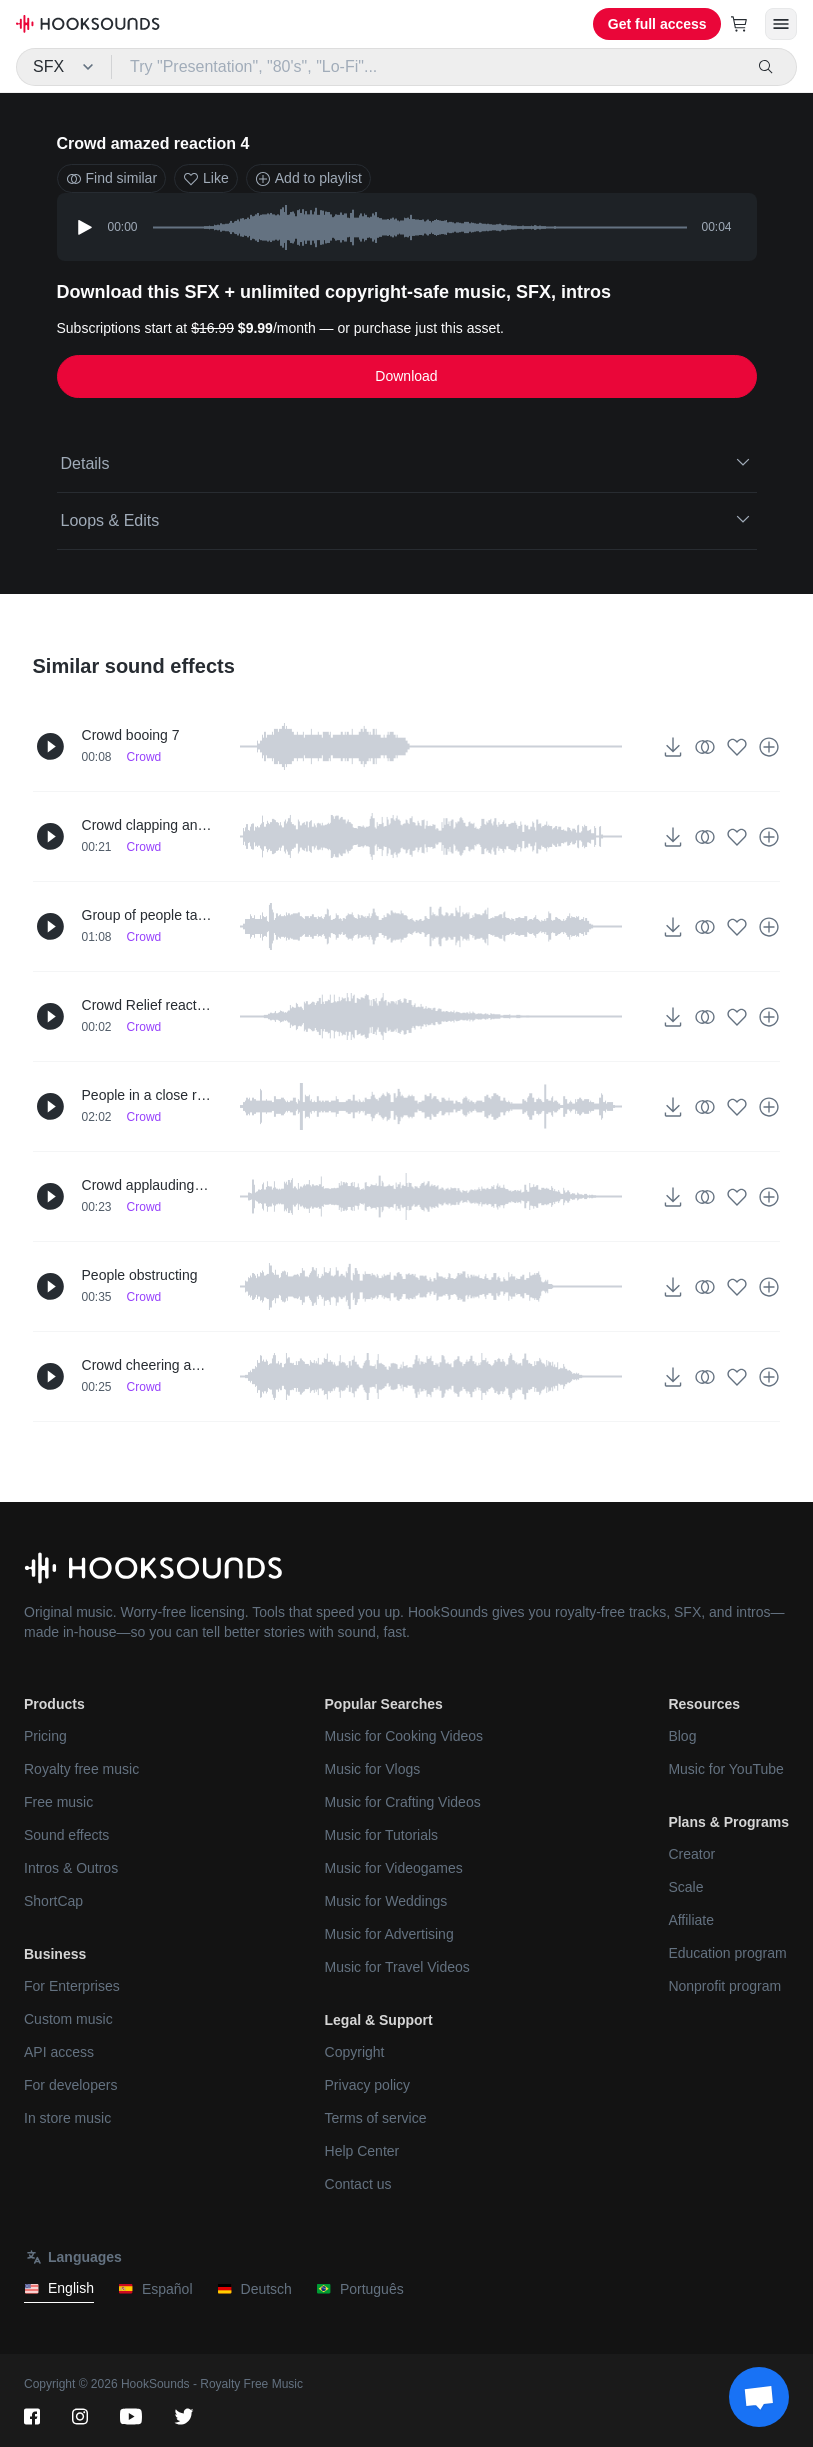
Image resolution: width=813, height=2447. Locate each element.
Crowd (144, 757)
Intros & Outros (71, 1868)
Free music (58, 1802)
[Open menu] (781, 24)
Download (406, 376)
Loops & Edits (407, 519)
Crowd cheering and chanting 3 (147, 1365)
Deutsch (254, 2289)
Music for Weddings (386, 1901)
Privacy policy (368, 2085)
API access (59, 2052)
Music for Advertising (389, 1934)
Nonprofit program (724, 1986)
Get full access (657, 24)
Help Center (362, 2151)
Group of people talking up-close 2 (147, 915)
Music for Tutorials (382, 1835)
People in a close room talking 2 (147, 1095)
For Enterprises (72, 1986)
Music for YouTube (725, 1769)
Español (155, 2289)
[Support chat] (759, 2397)
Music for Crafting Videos (403, 1802)
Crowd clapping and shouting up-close (147, 825)
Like (206, 178)
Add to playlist (308, 178)
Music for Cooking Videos (404, 1736)
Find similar (112, 178)
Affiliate (691, 1920)
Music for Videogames (394, 1868)
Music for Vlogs (373, 1769)
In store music (67, 2118)
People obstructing (140, 1275)
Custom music (68, 2019)
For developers (70, 2085)
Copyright (355, 2052)
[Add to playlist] (769, 747)
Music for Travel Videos (397, 1967)
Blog (682, 1736)
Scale (685, 1887)
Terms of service (376, 2118)
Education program (727, 1953)
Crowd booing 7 (131, 735)
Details (407, 462)
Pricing (45, 1736)
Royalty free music (81, 1769)
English (59, 2288)
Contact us (358, 2184)
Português (360, 2289)
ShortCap (53, 1901)
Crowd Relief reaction (147, 1005)
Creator (691, 1854)
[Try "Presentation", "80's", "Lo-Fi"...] (427, 67)
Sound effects (66, 1835)
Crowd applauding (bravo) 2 (147, 1185)
